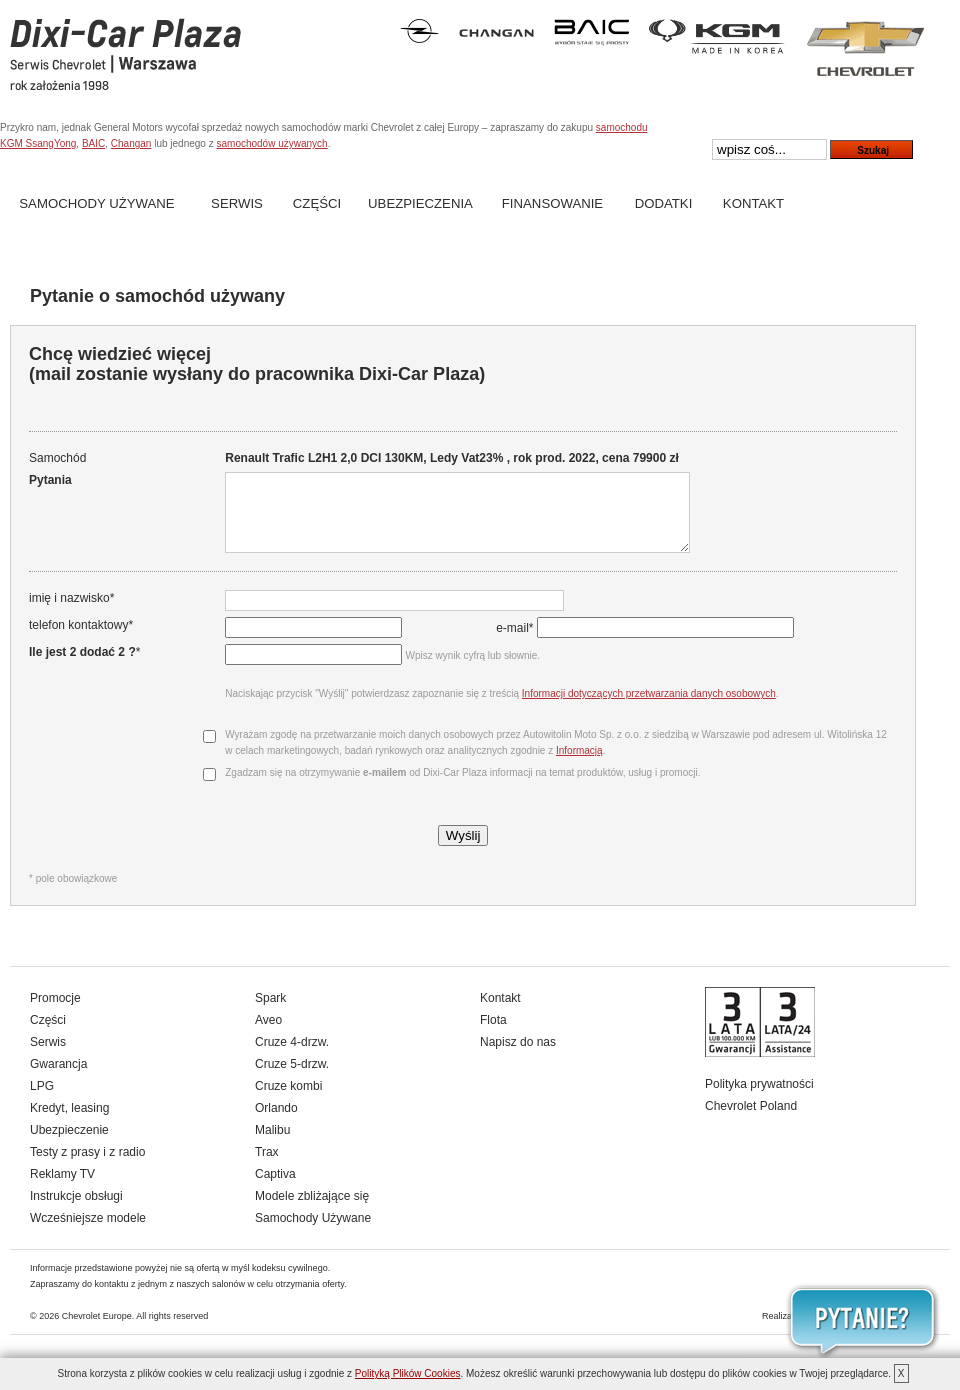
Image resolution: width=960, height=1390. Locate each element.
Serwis (237, 203)
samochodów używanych (271, 143)
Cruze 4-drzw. (292, 1057)
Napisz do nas (518, 1057)
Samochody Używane (96, 203)
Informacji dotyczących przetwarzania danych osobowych (647, 708)
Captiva (275, 1189)
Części (317, 203)
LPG (42, 1101)
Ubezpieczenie (69, 1145)
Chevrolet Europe (97, 1331)
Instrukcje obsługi (76, 1211)
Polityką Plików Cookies (408, 1373)
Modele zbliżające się (312, 1211)
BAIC (93, 143)
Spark (270, 1013)
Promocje (55, 1013)
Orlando (276, 1123)
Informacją (577, 765)
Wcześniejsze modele (88, 1233)
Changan (131, 143)
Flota (493, 1035)
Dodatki (664, 203)
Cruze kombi (288, 1101)
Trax (267, 1167)
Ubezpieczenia (420, 203)
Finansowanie (552, 203)
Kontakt (753, 203)
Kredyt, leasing (69, 1123)
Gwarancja (58, 1079)
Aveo (268, 1035)
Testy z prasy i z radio (87, 1167)
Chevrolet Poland (751, 1121)
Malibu (272, 1145)
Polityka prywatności (759, 1099)
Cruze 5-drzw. (292, 1079)
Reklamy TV (62, 1189)
